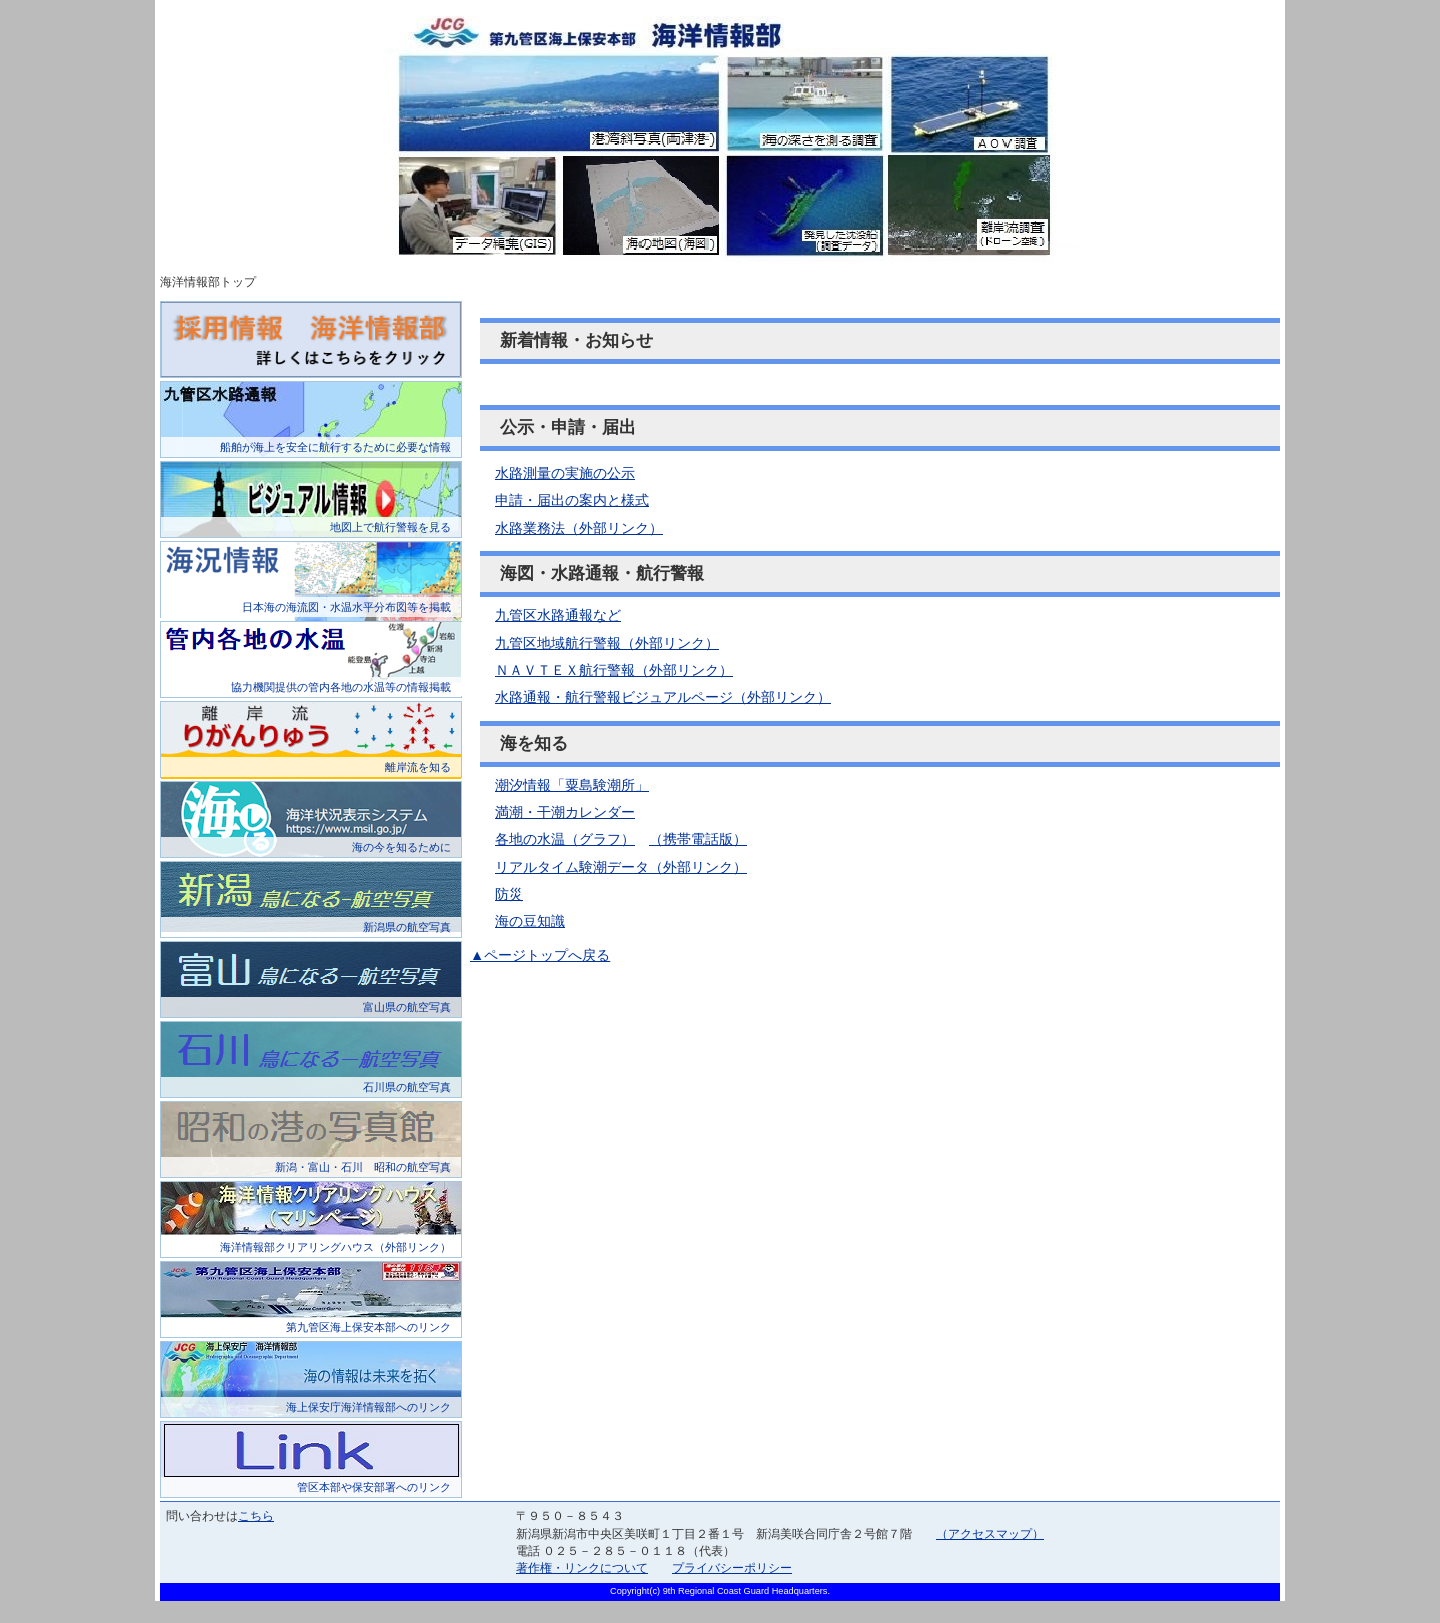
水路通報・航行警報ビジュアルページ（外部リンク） (663, 697)
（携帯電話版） (698, 839)
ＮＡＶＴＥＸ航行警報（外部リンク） (614, 670)
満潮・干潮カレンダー (565, 812)
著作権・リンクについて (582, 1568)
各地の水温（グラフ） (565, 839)
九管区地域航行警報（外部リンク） (607, 643)
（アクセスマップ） (990, 1534)
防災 (509, 894)
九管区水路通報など (558, 615)
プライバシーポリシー (732, 1568)
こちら (256, 1516)
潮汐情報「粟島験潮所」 (572, 785)
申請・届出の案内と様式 (572, 500)
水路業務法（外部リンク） (579, 528)
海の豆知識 (530, 921)
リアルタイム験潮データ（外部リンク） (621, 867)
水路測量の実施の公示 (565, 473)
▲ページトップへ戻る (540, 955)
